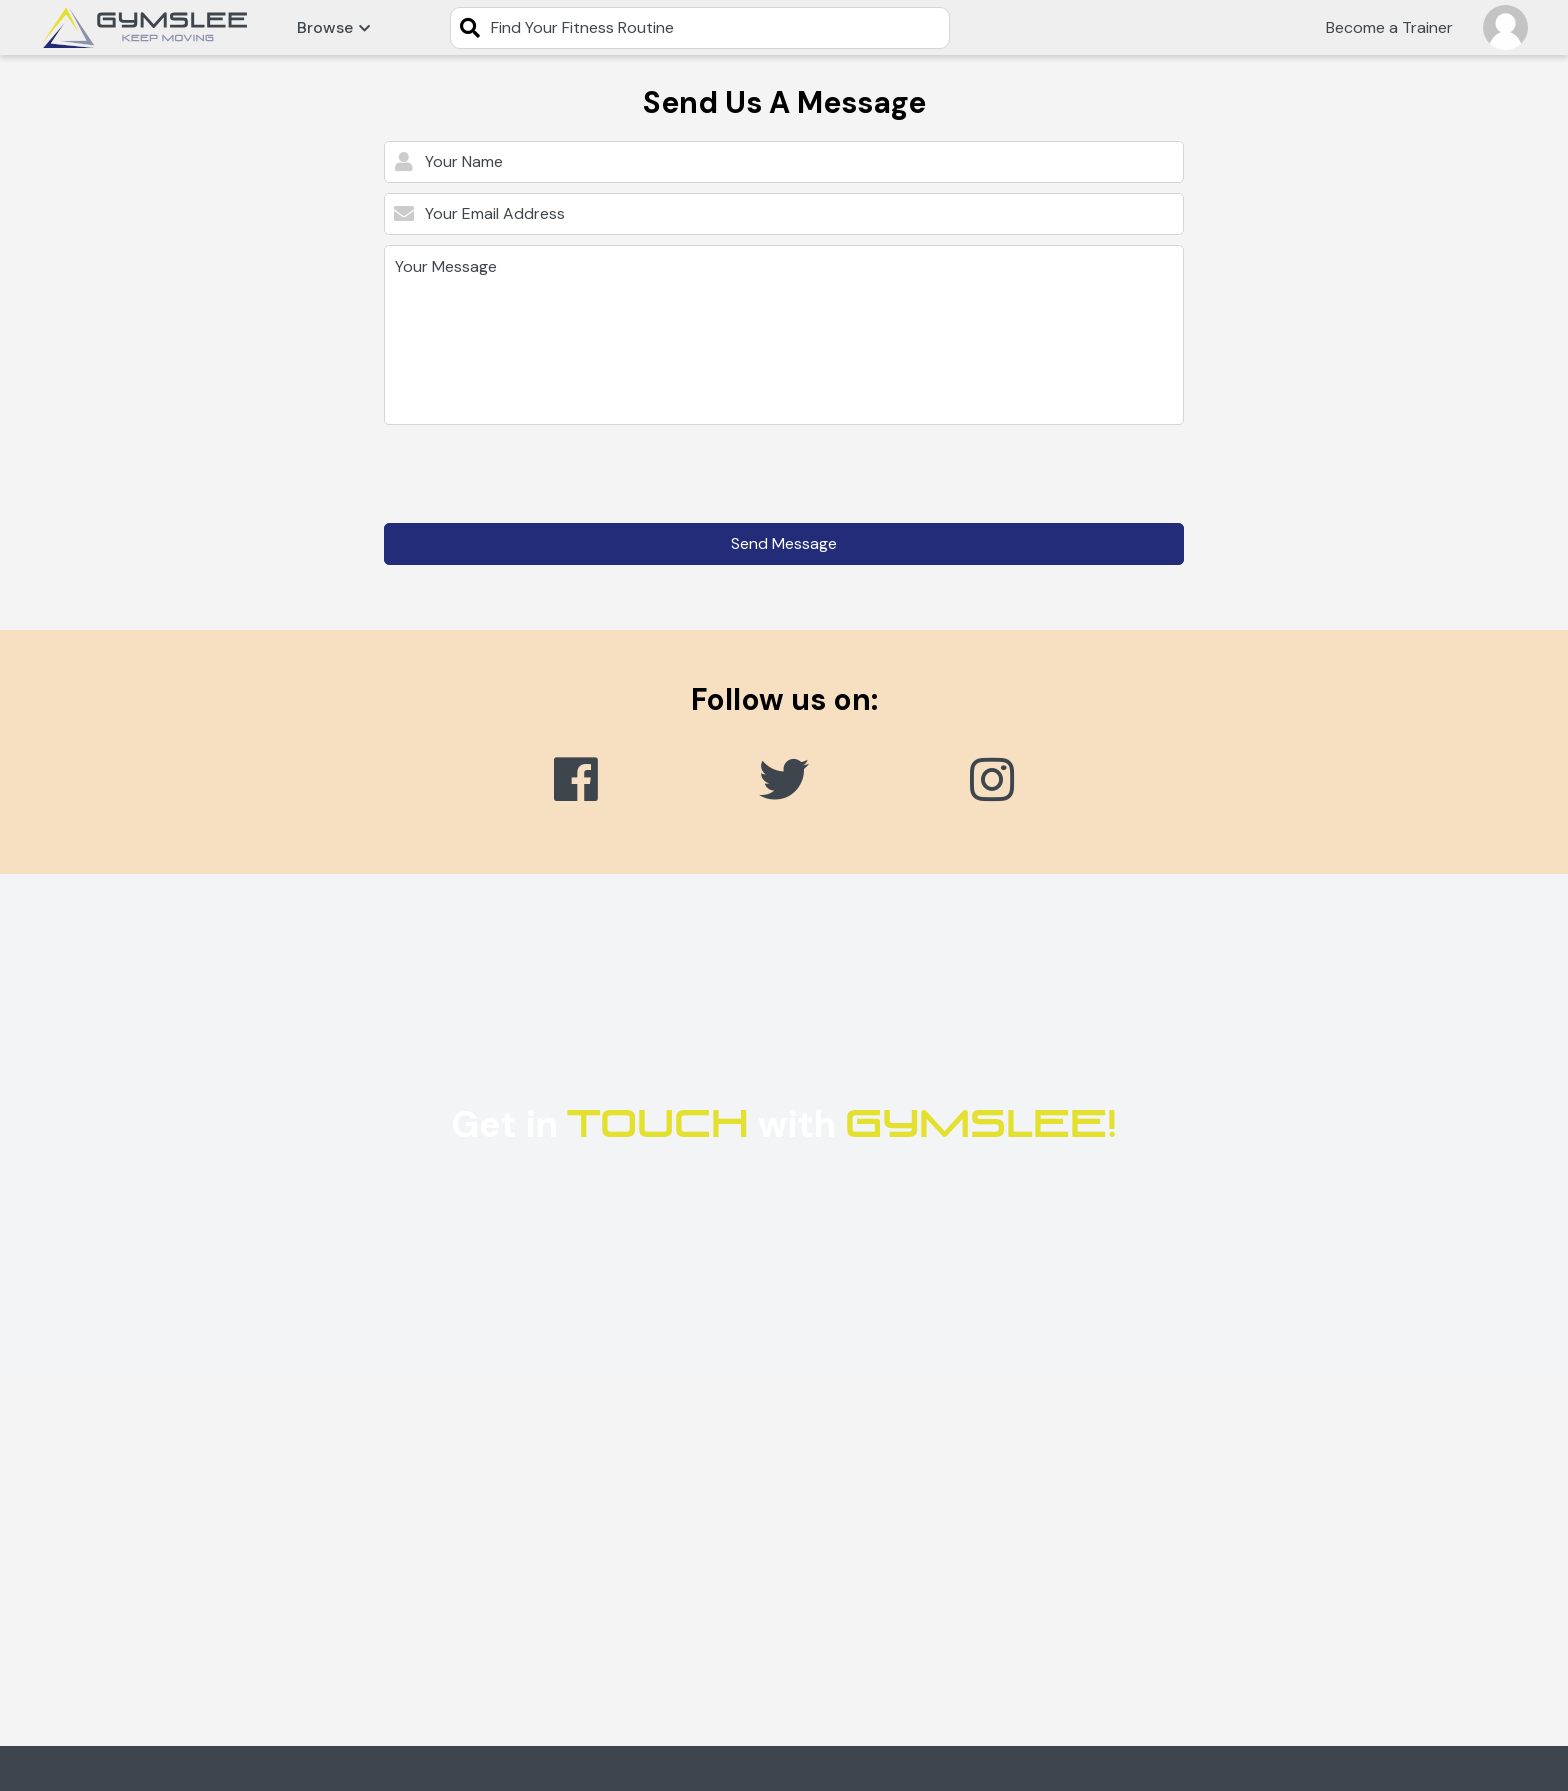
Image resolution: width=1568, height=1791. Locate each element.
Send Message (784, 543)
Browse (333, 27)
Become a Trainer (1389, 27)
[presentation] (536, 474)
